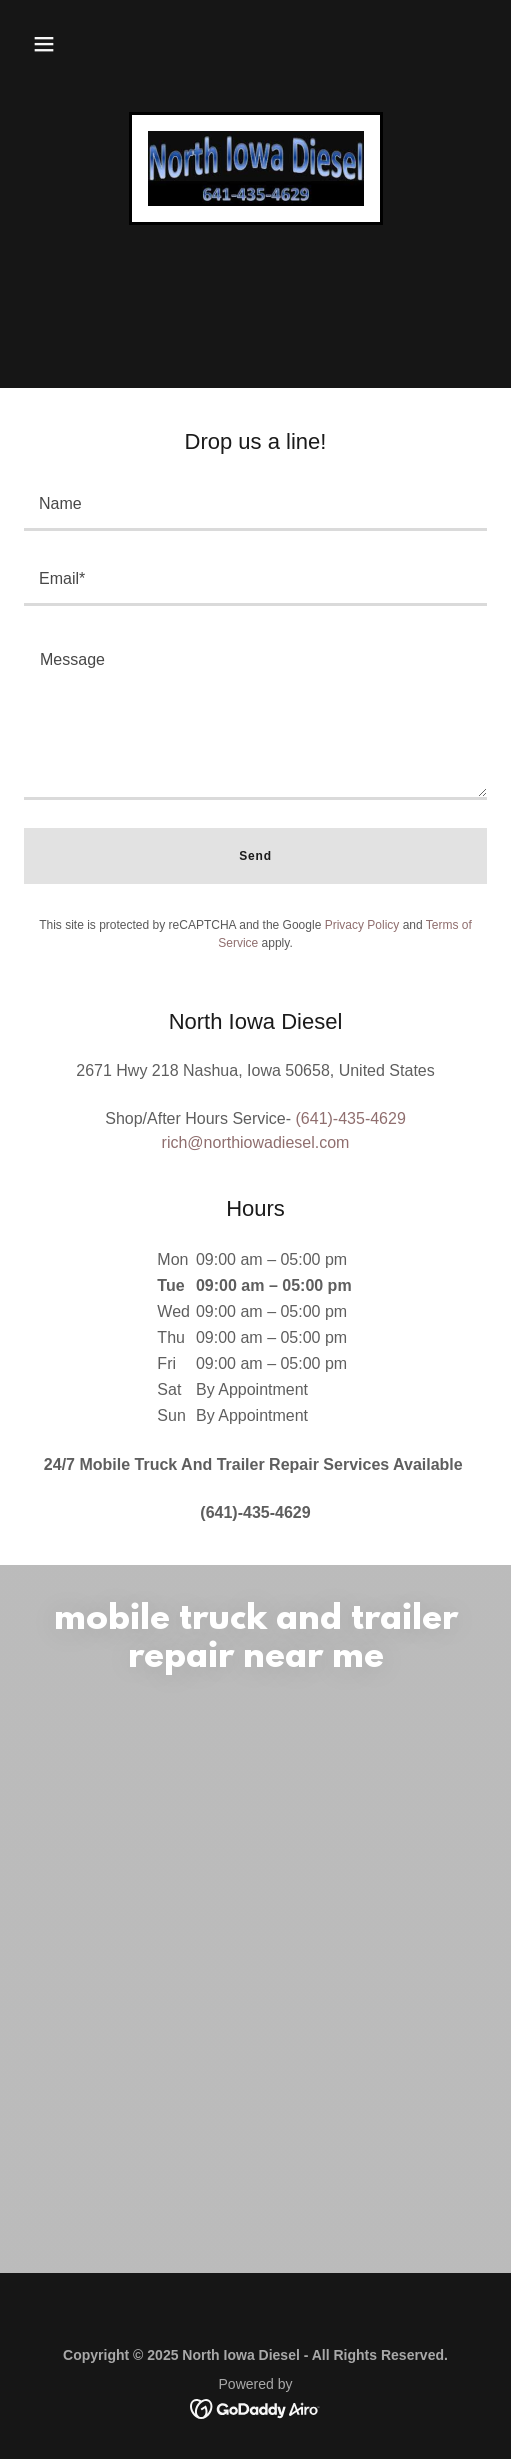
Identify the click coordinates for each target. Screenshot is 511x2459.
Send (255, 856)
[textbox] (255, 505)
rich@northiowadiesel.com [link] (256, 1142)
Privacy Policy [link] (362, 925)
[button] (44, 44)
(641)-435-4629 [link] (351, 1118)
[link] (256, 168)
